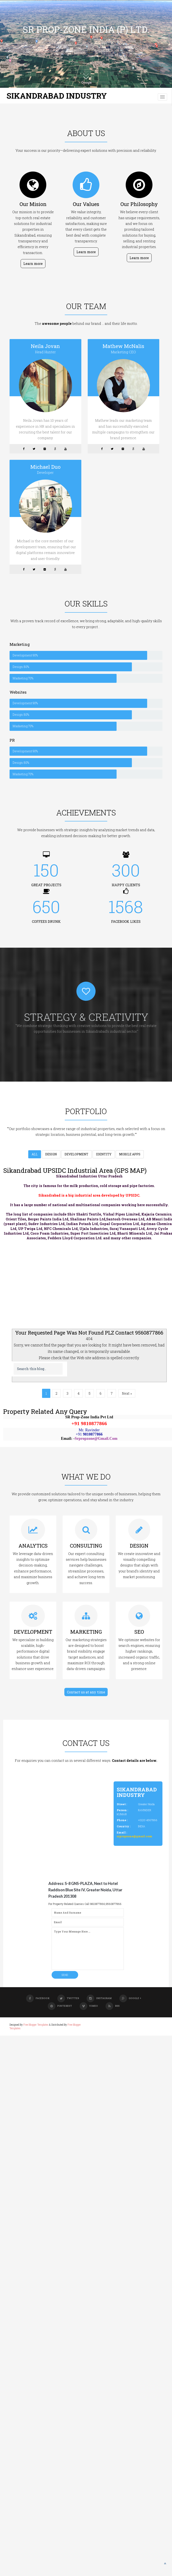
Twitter (68, 1998)
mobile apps (129, 1155)
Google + (130, 1998)
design (51, 1155)
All (35, 1155)
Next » (127, 1393)
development (76, 1155)
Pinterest (60, 2005)
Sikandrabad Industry (57, 96)
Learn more (33, 270)
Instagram (99, 1998)
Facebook (38, 1998)
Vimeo (89, 2005)
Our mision (33, 211)
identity (103, 1155)
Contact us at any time (86, 1692)
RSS (113, 2005)
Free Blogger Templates (35, 2024)
